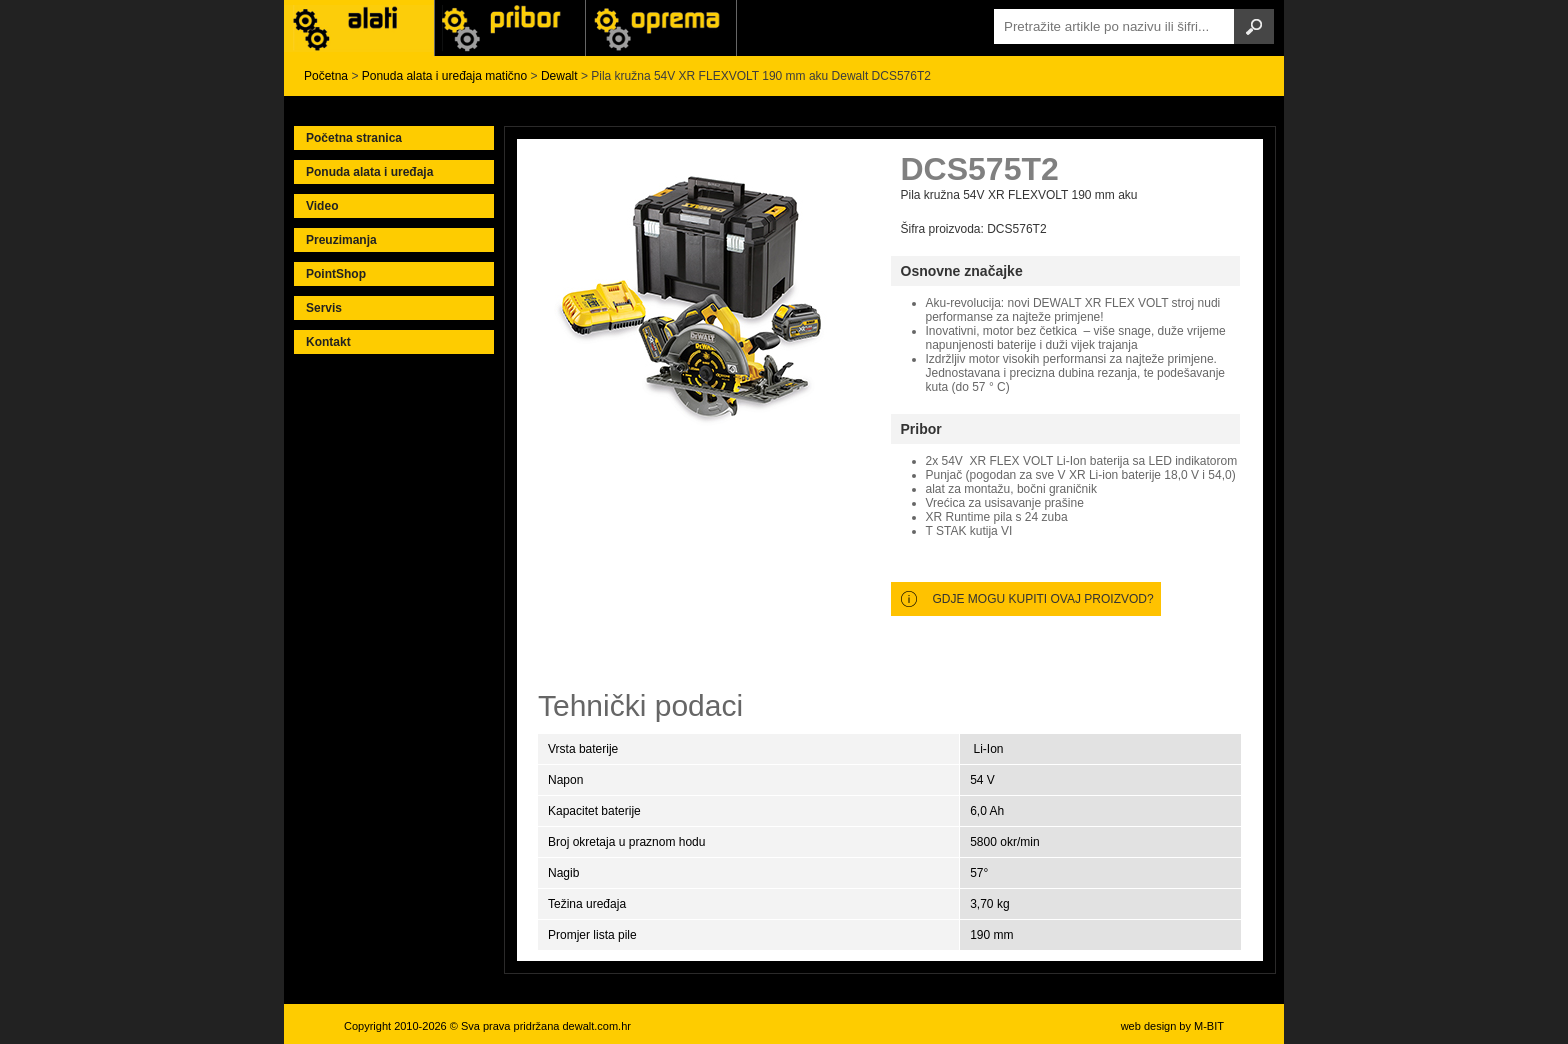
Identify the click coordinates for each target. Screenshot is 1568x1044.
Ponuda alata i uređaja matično (444, 76)
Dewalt (559, 76)
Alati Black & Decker (510, 28)
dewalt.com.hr (596, 1026)
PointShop (336, 274)
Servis (324, 308)
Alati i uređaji (359, 28)
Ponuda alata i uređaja (369, 172)
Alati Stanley (661, 28)
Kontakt (328, 342)
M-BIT (1209, 1026)
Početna (326, 76)
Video (322, 206)
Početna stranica (354, 138)
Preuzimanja (341, 240)
